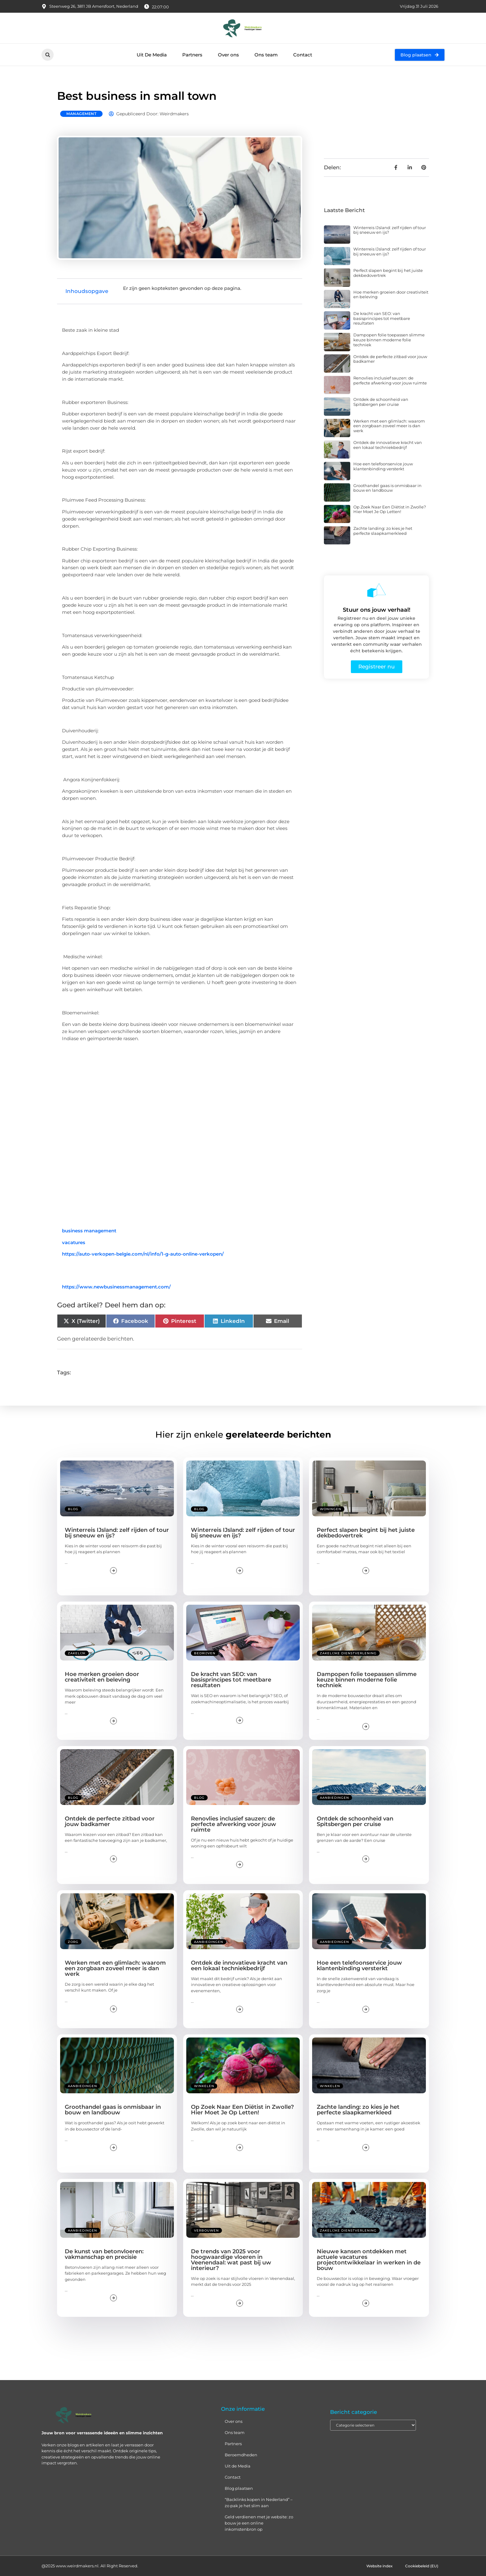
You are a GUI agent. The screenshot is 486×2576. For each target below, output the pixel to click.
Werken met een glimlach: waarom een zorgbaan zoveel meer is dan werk (389, 426)
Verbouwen (206, 2230)
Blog (73, 1509)
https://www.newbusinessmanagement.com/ (116, 1287)
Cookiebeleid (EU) (420, 2566)
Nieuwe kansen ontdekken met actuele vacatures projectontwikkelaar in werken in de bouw (369, 2260)
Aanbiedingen (334, 1798)
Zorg (73, 1942)
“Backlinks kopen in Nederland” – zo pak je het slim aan (259, 2502)
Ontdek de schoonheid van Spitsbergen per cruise (380, 402)
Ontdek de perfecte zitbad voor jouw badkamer (390, 359)
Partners (192, 55)
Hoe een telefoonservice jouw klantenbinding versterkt (383, 466)
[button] (48, 55)
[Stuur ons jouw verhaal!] (376, 590)
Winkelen (204, 2086)
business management (89, 1231)
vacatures (73, 1242)
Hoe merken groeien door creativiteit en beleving (390, 294)
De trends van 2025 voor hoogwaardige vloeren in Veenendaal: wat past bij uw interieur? (231, 2260)
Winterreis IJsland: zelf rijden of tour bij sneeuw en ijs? (389, 230)
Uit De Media (152, 55)
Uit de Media (237, 2465)
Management (81, 113)
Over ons (228, 55)
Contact (302, 55)
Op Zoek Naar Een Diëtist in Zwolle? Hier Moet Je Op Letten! (389, 509)
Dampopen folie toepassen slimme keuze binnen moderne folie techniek (389, 339)
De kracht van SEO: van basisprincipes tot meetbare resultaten (381, 318)
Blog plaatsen (239, 2488)
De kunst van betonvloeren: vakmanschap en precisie (104, 2254)
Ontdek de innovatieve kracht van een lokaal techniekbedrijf (387, 445)
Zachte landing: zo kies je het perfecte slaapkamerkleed (382, 531)
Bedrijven (204, 1653)
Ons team (266, 55)
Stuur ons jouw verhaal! (376, 609)
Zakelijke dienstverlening (348, 1653)
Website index (374, 2566)
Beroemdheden (241, 2454)
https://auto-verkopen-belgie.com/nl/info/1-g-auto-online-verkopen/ (143, 1254)
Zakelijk (77, 1653)
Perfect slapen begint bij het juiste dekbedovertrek (388, 273)
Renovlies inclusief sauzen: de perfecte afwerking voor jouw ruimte (390, 380)
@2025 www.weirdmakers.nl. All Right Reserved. (90, 2565)
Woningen (330, 1509)
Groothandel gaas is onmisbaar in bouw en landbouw (387, 488)
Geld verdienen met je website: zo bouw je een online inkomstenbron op (259, 2523)
